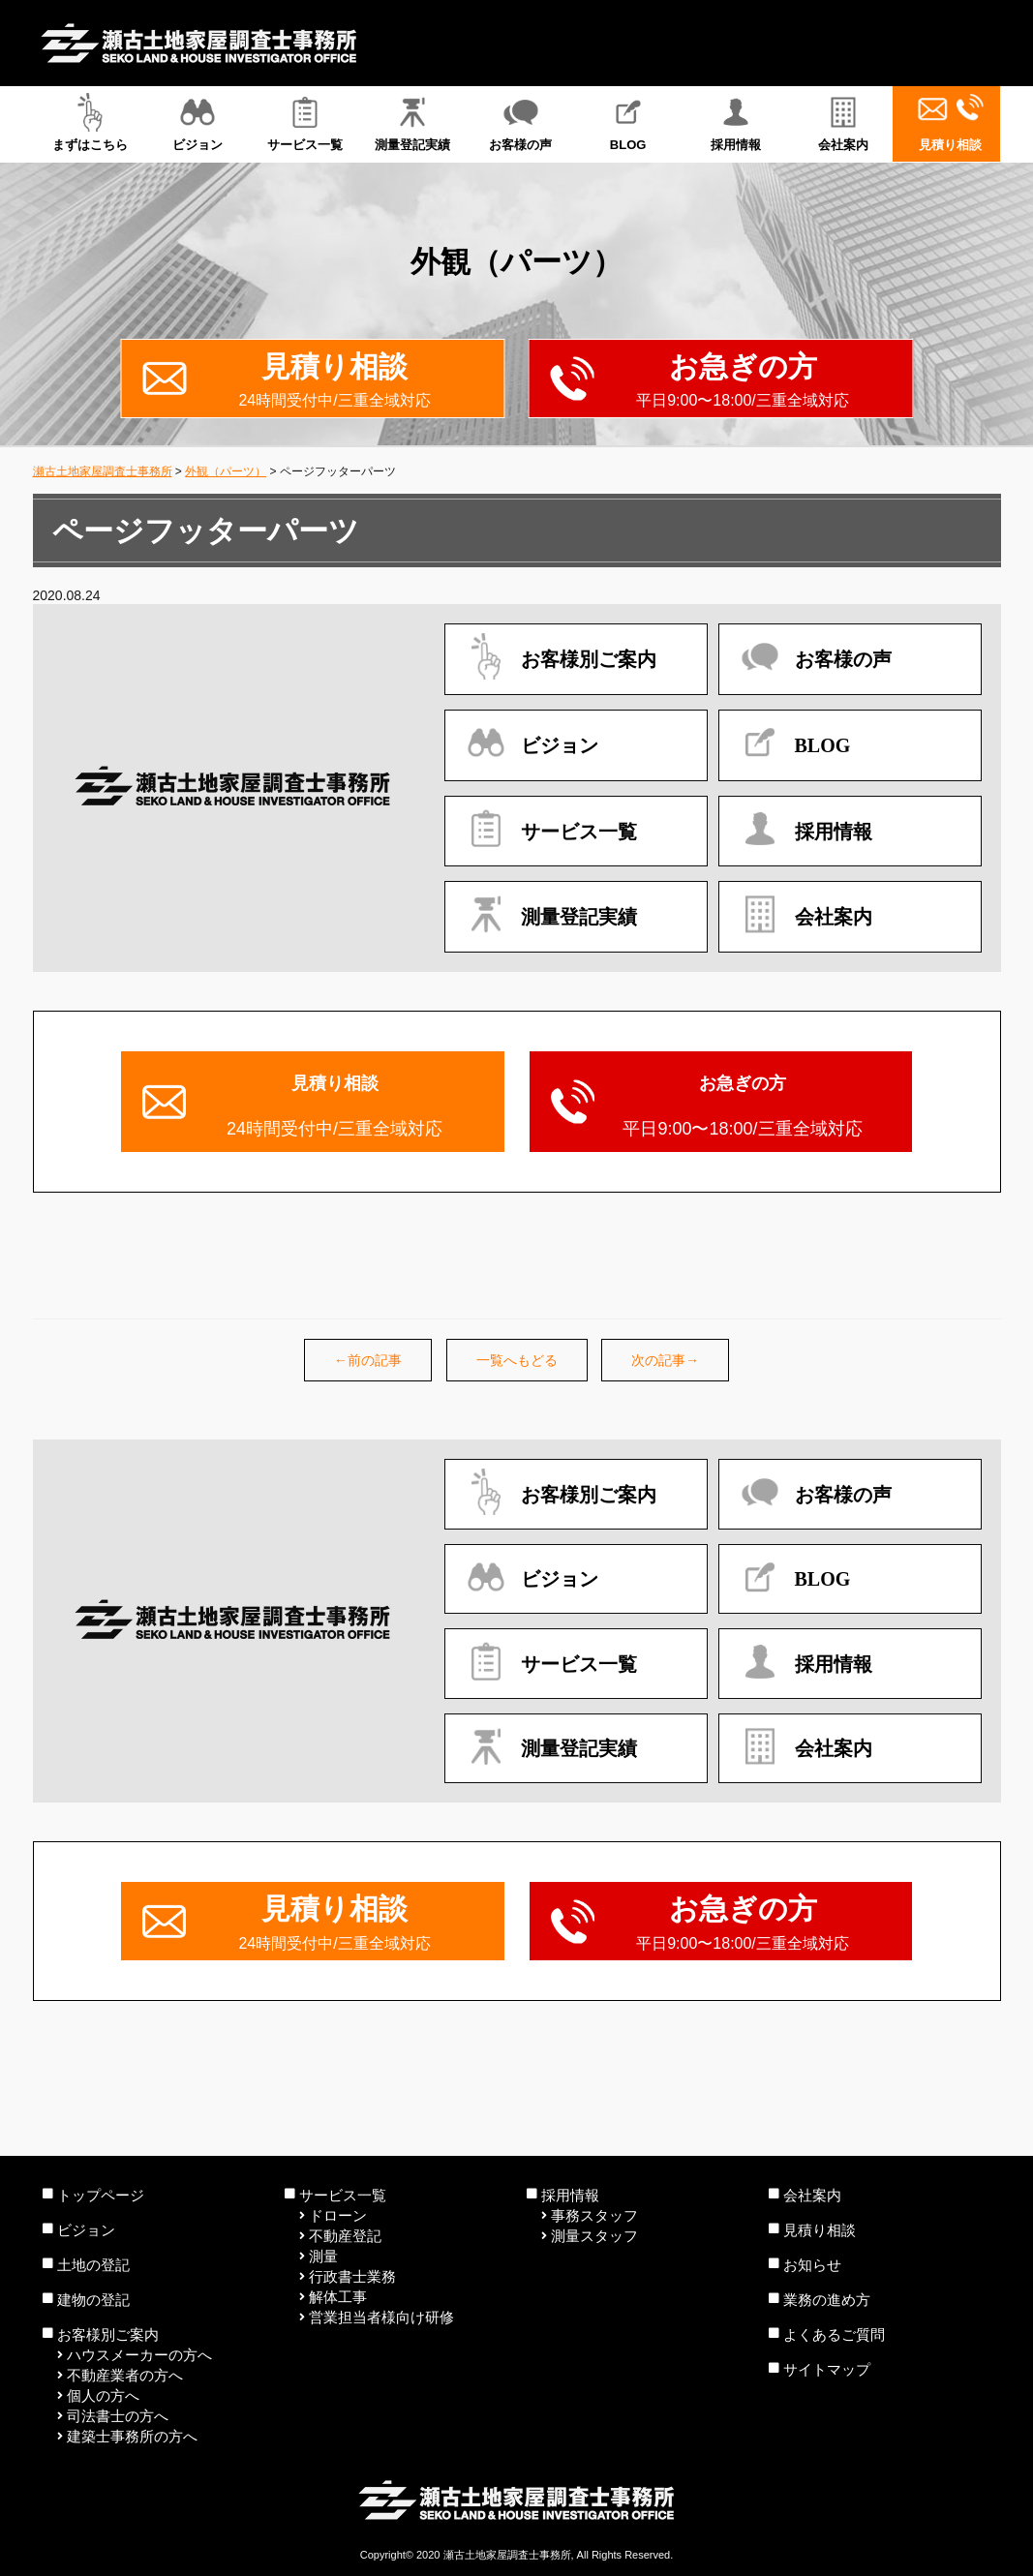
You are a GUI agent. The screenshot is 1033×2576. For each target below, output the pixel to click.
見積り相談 (950, 122)
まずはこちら (90, 122)
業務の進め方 (826, 2299)
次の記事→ (665, 1360)
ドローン (338, 2215)
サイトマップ (826, 2369)
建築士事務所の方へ (132, 2436)
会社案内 (842, 122)
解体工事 (338, 2296)
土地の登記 (93, 2265)
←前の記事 (368, 1360)
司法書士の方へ (117, 2416)
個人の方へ (103, 2395)
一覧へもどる (517, 1360)
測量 (323, 2256)
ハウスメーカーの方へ (139, 2355)
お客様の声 (520, 122)
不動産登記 (345, 2235)
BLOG (628, 122)
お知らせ (812, 2265)
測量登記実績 (413, 122)
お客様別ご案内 (108, 2334)
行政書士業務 (352, 2276)
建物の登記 (93, 2299)
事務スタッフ (594, 2215)
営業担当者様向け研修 (381, 2317)
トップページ (100, 2195)
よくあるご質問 (834, 2334)
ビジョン (198, 122)
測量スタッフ (594, 2235)
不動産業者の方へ (125, 2375)
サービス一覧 (305, 122)
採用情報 (735, 122)
